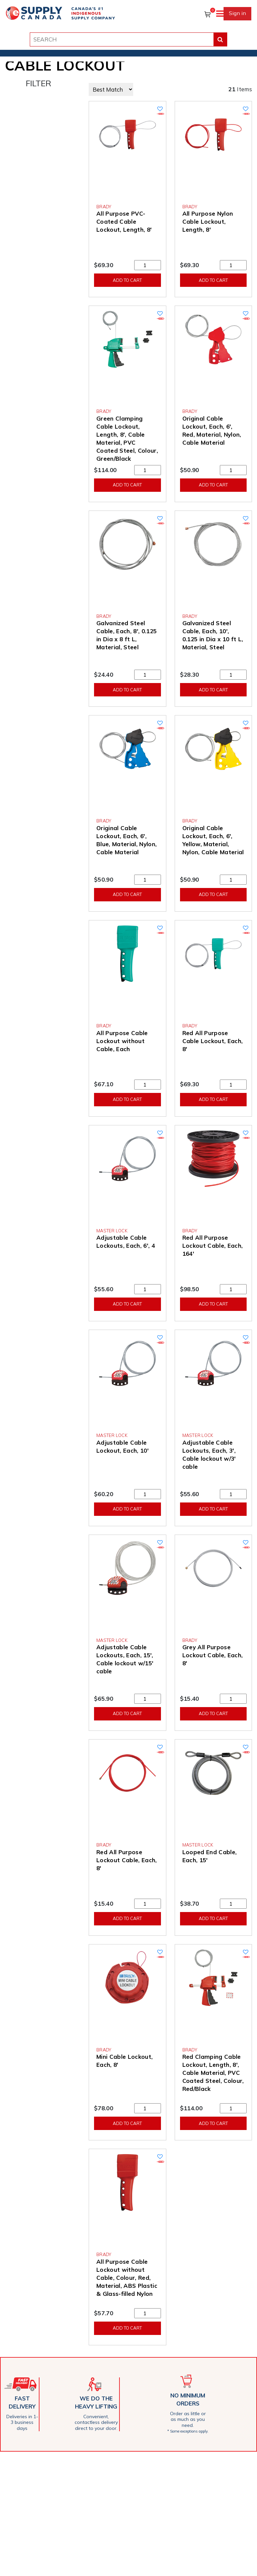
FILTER (38, 83)
